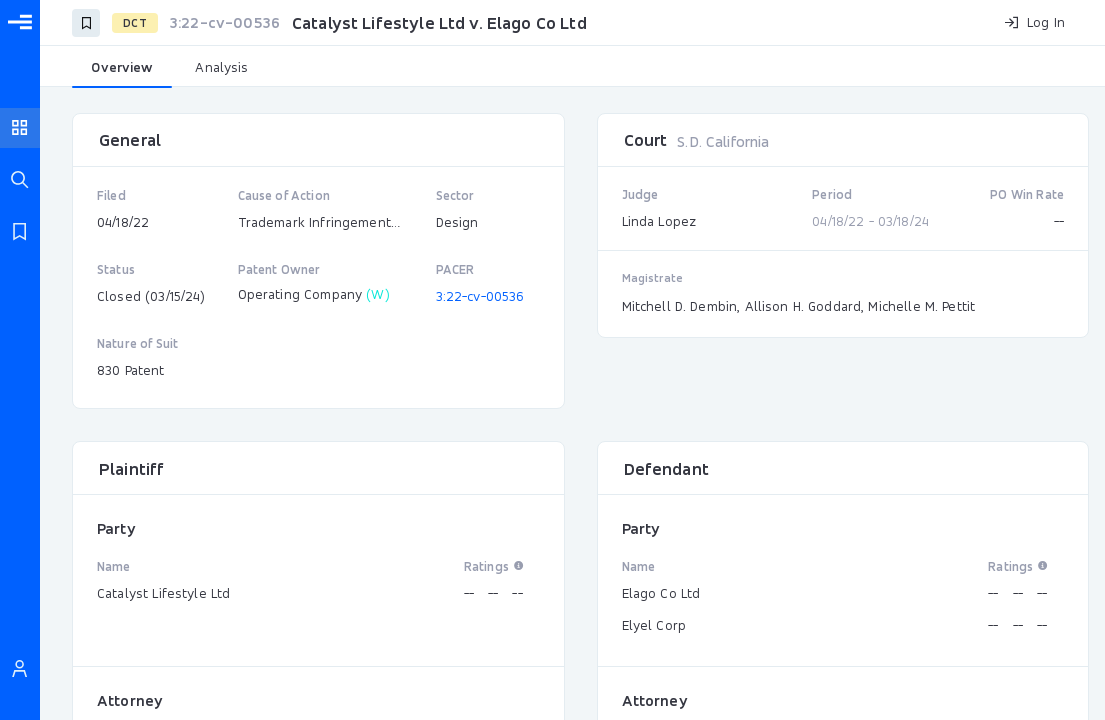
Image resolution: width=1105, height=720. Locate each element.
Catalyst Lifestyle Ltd (163, 593)
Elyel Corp (654, 625)
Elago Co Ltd (661, 593)
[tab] (122, 68)
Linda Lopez (659, 221)
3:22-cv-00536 (480, 296)
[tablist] (572, 68)
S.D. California (723, 141)
